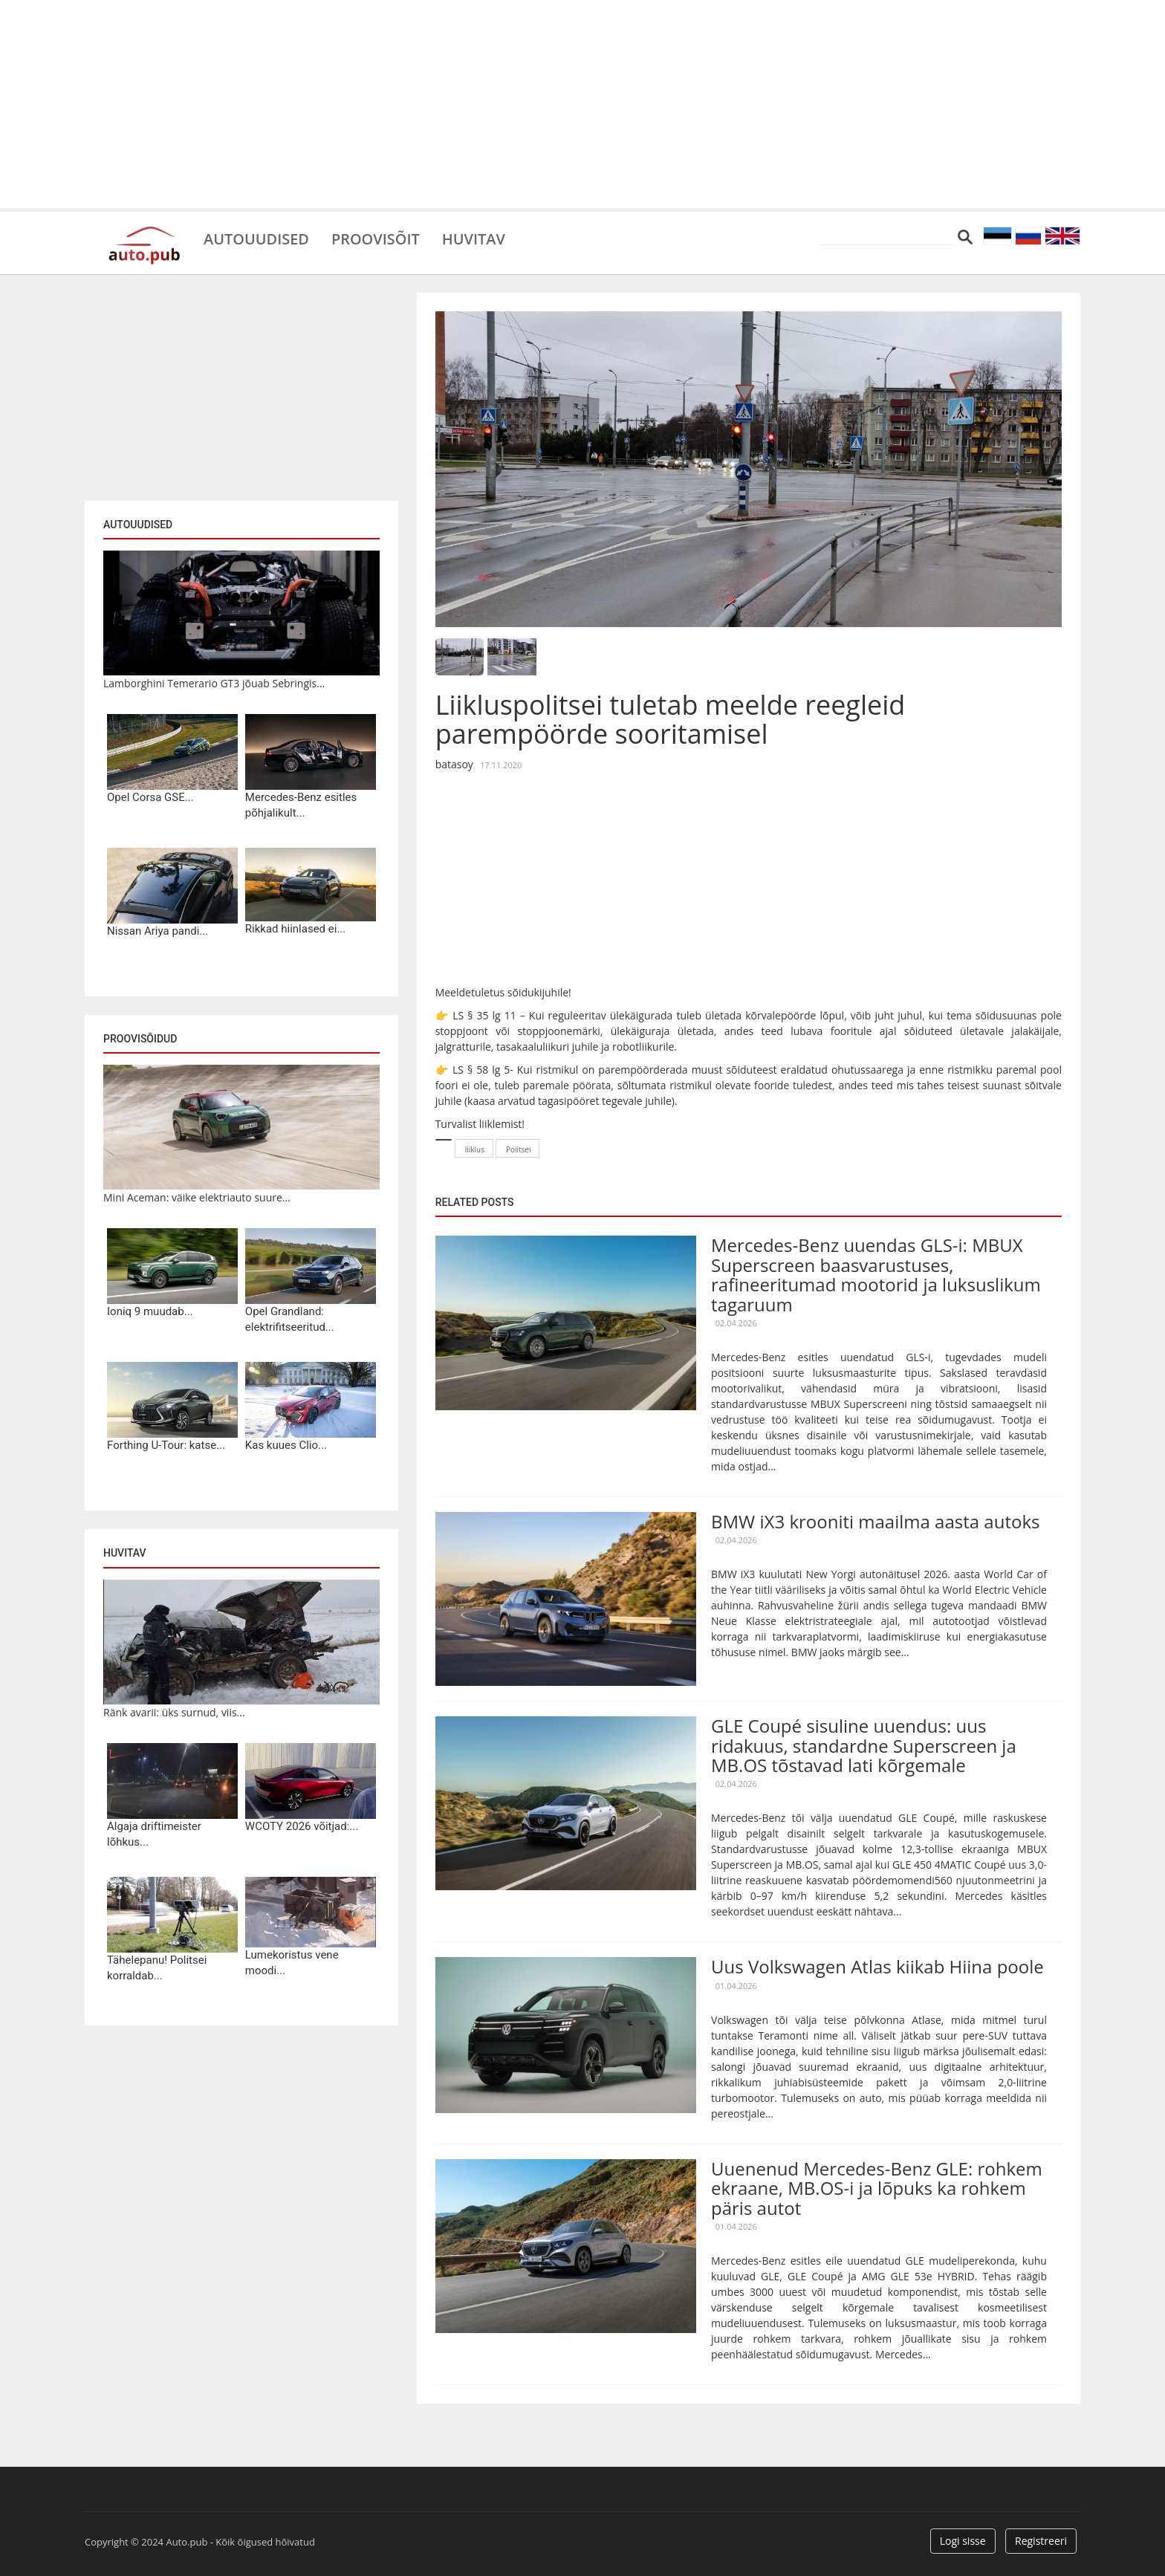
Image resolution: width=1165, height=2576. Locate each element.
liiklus (474, 1149)
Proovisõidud (140, 1039)
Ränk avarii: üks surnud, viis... (174, 1712)
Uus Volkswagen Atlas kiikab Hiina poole (877, 1966)
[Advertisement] (582, 104)
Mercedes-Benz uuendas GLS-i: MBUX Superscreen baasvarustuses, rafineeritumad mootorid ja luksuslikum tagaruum (876, 1274)
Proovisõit (375, 238)
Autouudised (256, 238)
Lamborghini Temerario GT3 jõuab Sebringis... (214, 683)
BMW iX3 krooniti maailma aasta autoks (875, 1521)
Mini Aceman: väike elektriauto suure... (197, 1197)
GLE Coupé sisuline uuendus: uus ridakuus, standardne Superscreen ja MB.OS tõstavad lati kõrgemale (863, 1745)
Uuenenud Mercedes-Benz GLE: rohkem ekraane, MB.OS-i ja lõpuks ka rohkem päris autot (876, 2188)
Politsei (518, 1149)
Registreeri (1041, 2541)
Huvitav (474, 238)
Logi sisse (963, 2541)
